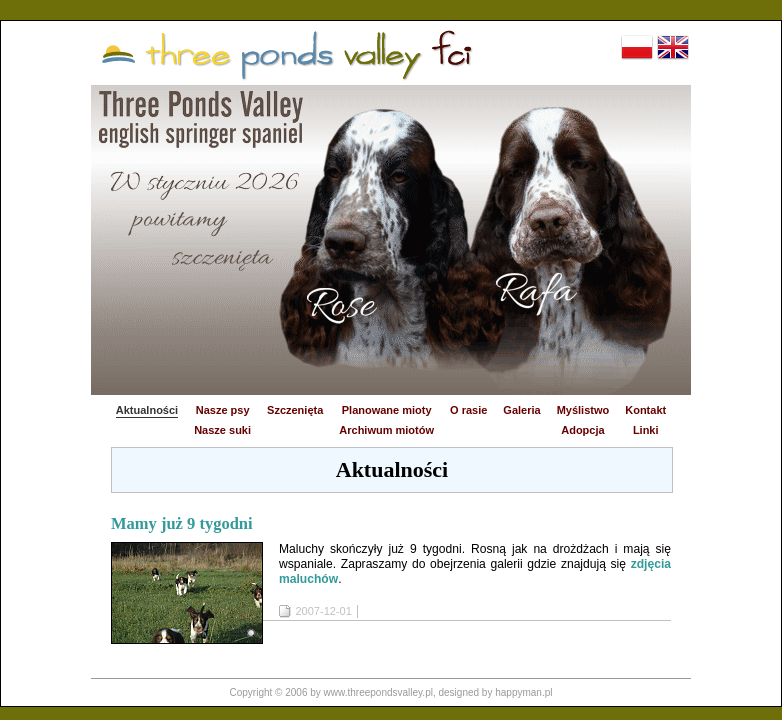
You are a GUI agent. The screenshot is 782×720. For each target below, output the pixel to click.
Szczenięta (295, 410)
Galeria (521, 410)
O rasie (468, 410)
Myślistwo (583, 410)
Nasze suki (222, 430)
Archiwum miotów (386, 430)
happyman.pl (523, 692)
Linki (646, 430)
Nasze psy (223, 410)
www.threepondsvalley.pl (378, 692)
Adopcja (582, 430)
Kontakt (645, 410)
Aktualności (147, 410)
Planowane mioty (387, 410)
